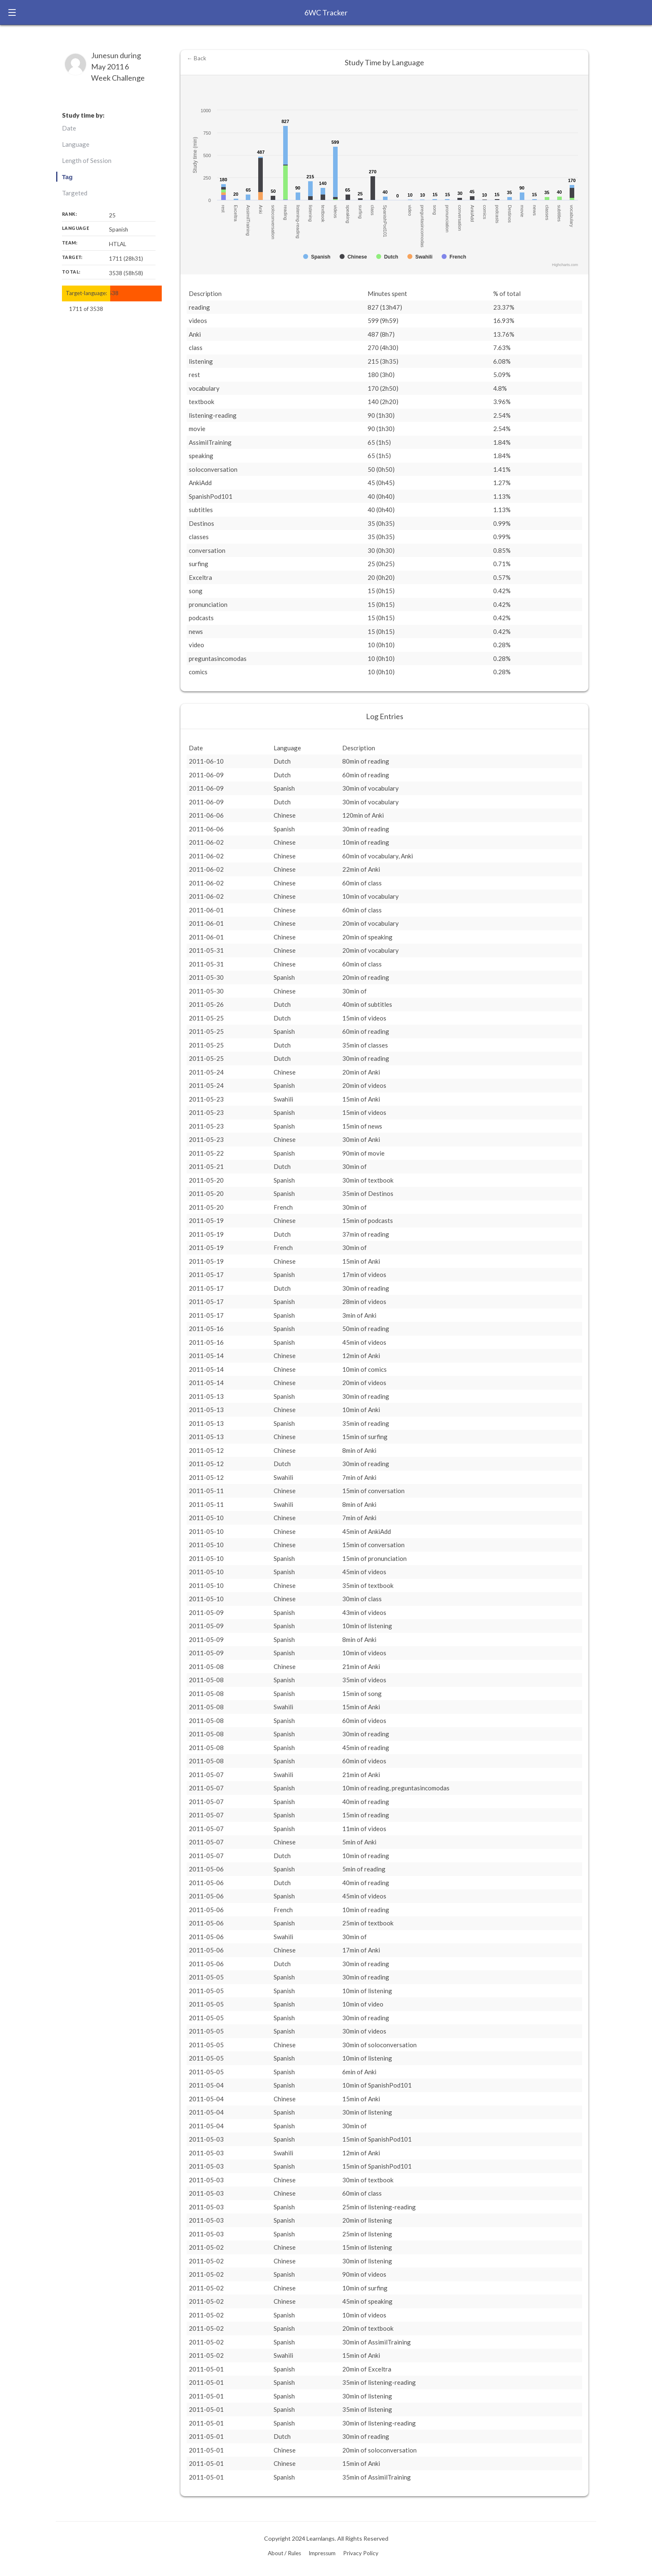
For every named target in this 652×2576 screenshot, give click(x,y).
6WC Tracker (326, 12)
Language (75, 144)
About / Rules (284, 2553)
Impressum (322, 2553)
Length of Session (86, 160)
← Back (196, 58)
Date (69, 128)
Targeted (74, 193)
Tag (67, 176)
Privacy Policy (360, 2553)
